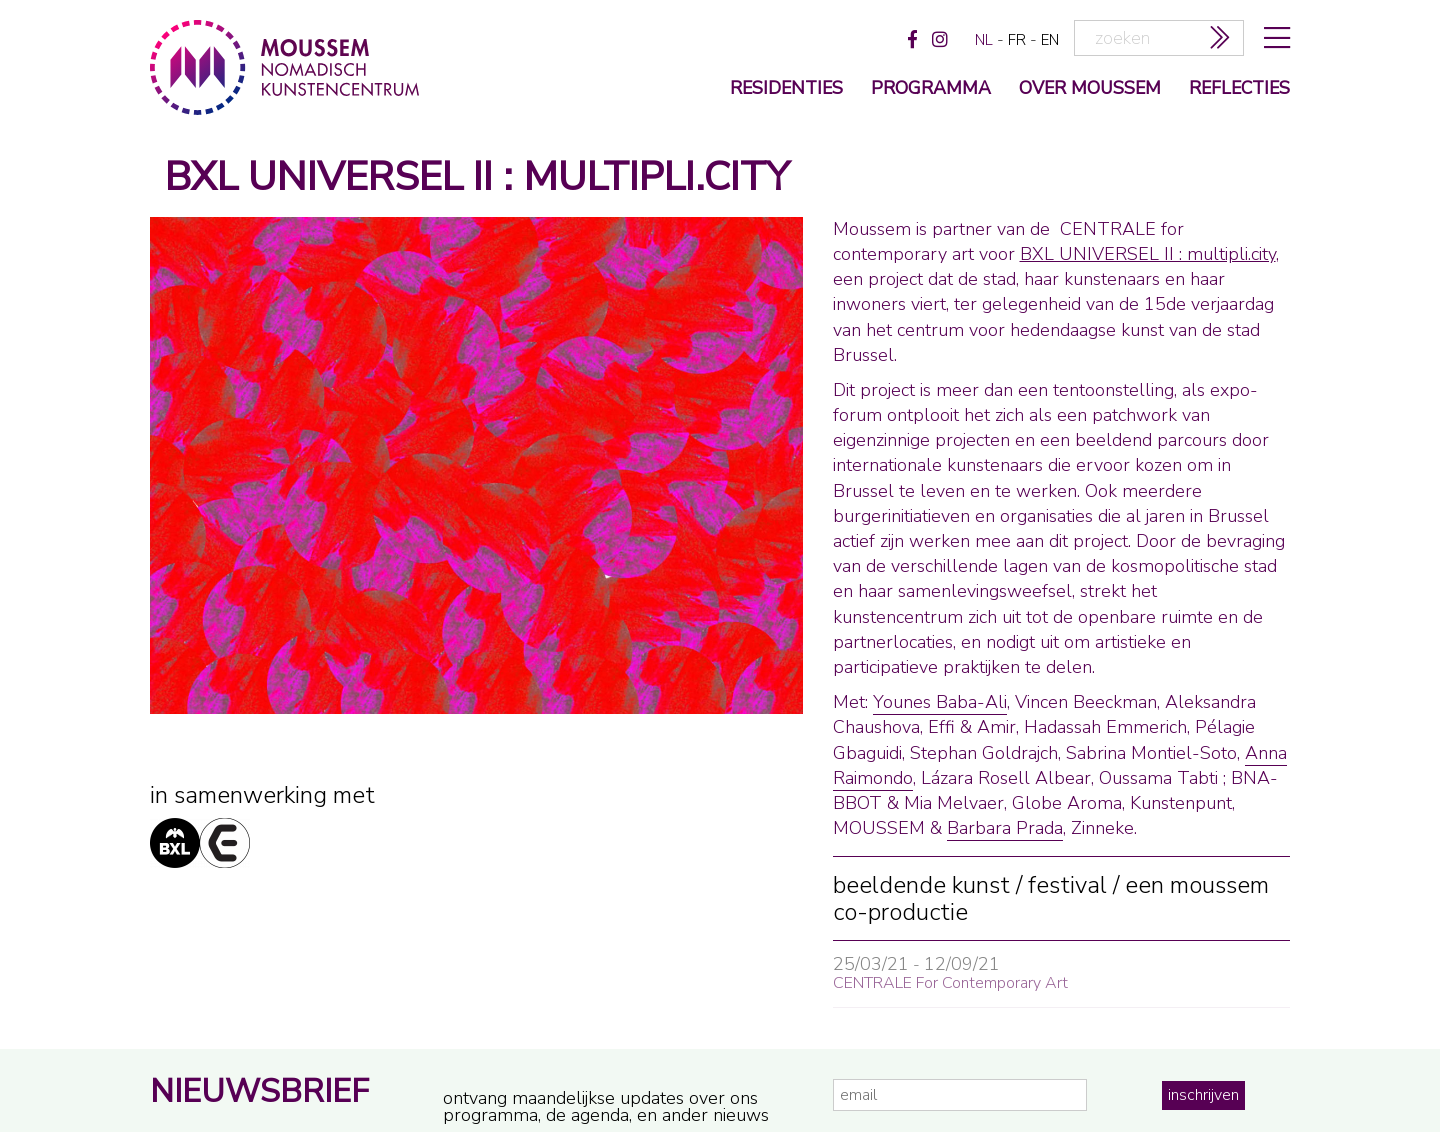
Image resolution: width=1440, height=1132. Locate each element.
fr (1017, 40)
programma (931, 89)
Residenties (786, 89)
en (1050, 40)
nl (984, 40)
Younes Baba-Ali (940, 702)
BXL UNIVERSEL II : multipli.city (1148, 254)
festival (1067, 885)
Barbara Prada (1005, 828)
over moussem (1090, 89)
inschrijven (1203, 1095)
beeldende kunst (921, 885)
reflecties (1239, 89)
